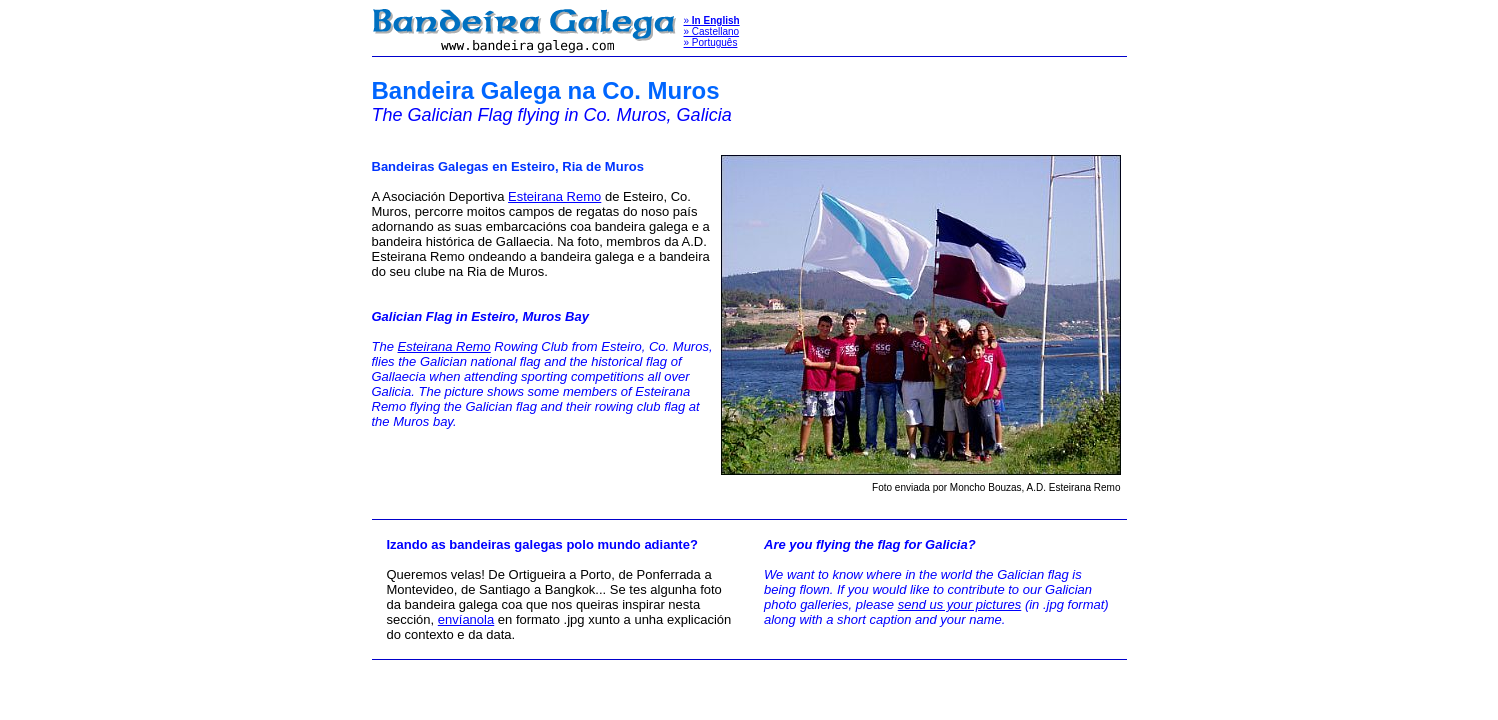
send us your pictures (960, 604)
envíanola (466, 619)
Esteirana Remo (554, 196)
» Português (711, 42)
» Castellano (712, 31)
